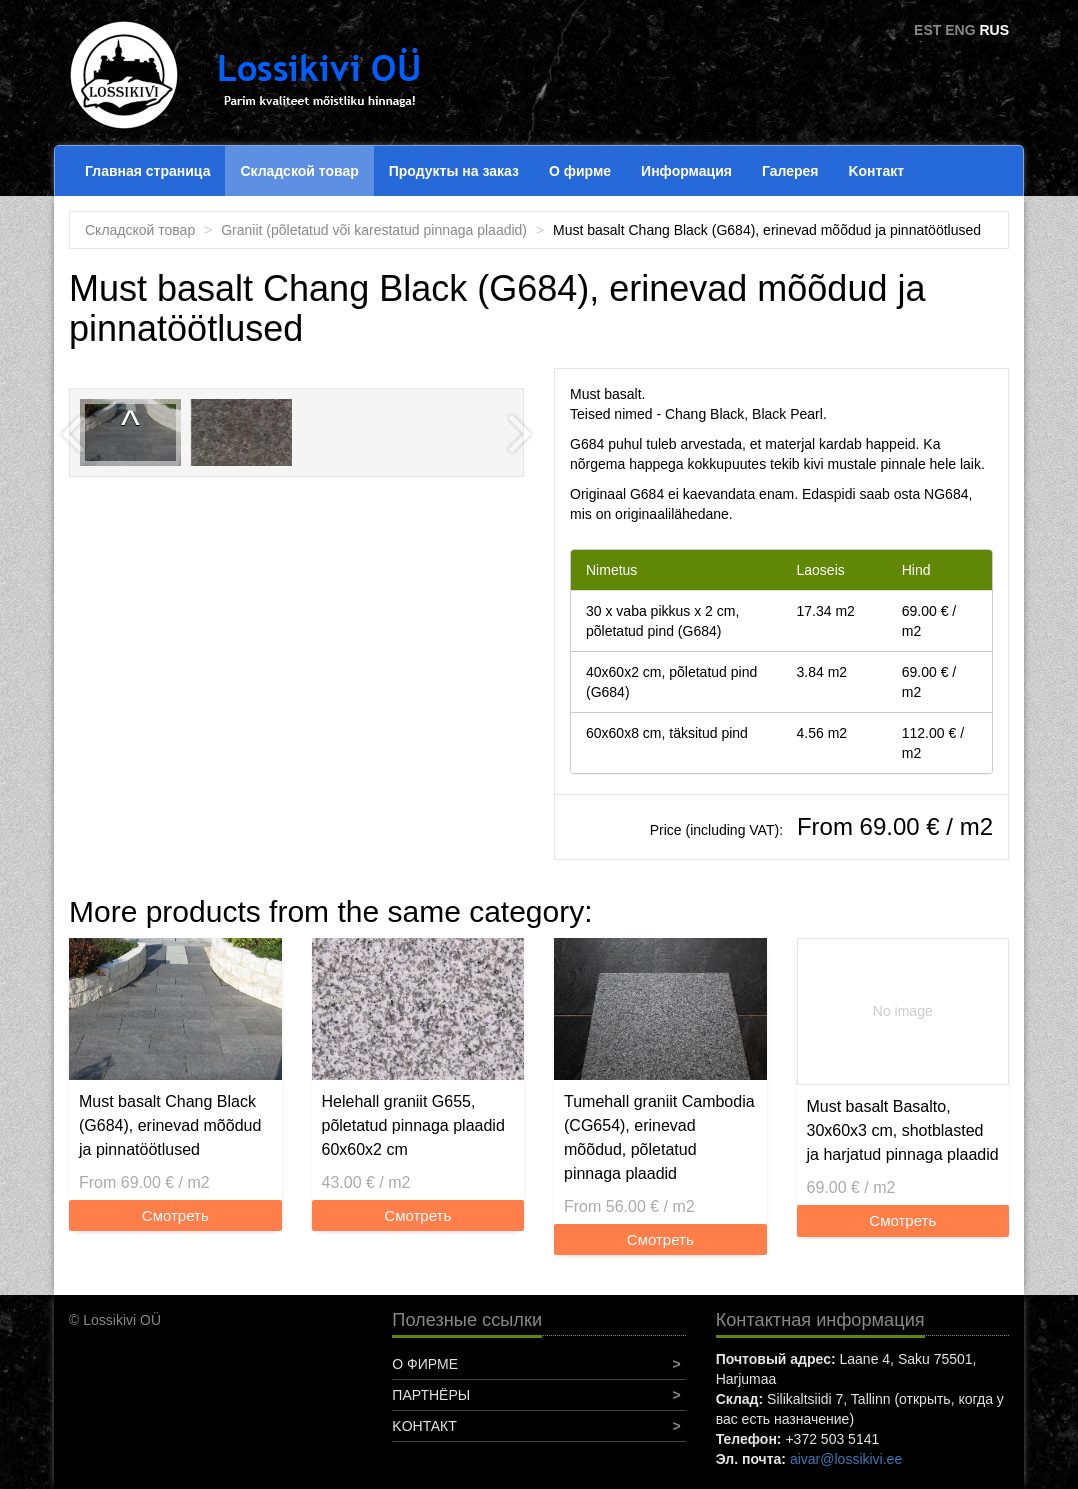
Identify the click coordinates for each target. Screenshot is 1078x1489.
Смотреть (175, 1215)
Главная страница (147, 171)
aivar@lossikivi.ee (846, 1459)
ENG (960, 30)
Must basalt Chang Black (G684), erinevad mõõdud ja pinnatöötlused (170, 1125)
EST (927, 30)
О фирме (580, 171)
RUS (994, 30)
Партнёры (431, 1395)
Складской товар (299, 171)
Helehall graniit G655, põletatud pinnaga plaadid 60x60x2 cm (413, 1125)
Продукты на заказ (454, 171)
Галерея (790, 171)
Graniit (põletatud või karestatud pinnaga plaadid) (374, 230)
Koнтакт (876, 171)
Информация (686, 171)
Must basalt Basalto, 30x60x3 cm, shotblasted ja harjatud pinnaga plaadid (903, 1130)
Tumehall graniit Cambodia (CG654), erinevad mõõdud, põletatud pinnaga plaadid (659, 1137)
